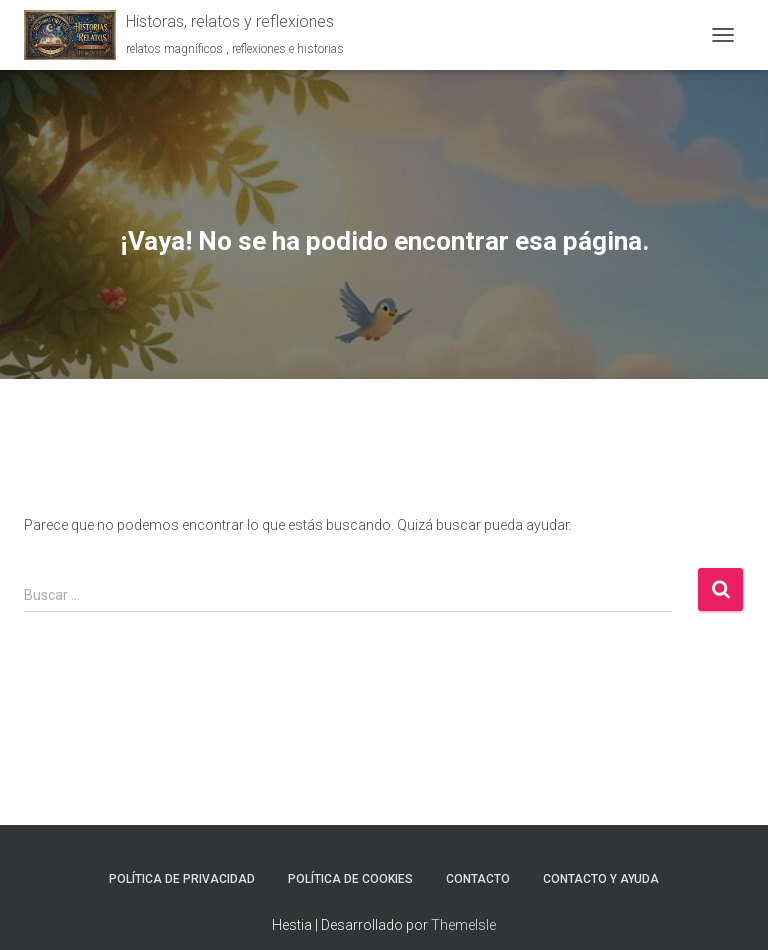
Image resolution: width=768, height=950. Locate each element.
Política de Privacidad (182, 879)
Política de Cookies (350, 879)
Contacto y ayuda (601, 879)
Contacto (478, 879)
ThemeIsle (463, 925)
